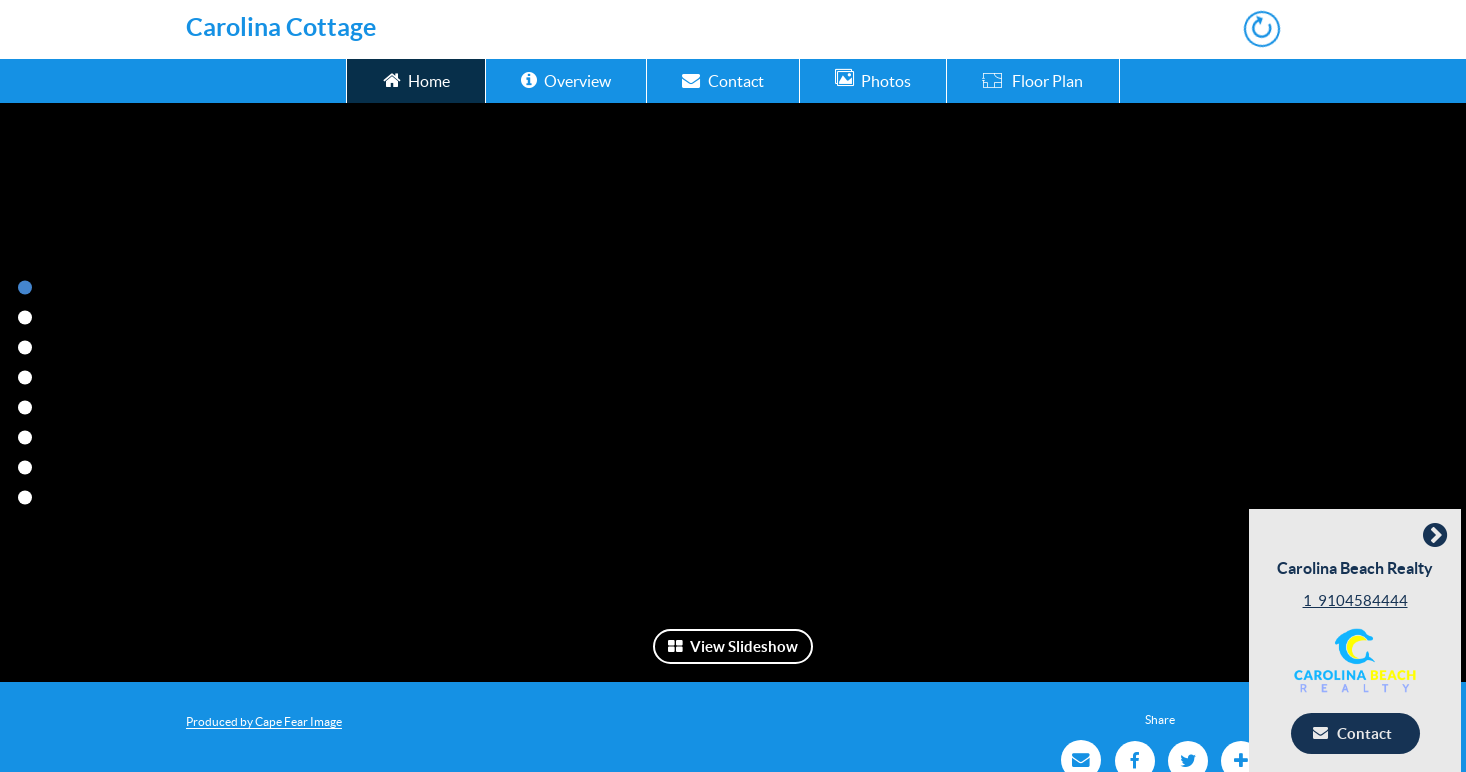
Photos (873, 79)
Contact (722, 79)
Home (416, 79)
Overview (566, 79)
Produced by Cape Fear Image (264, 721)
